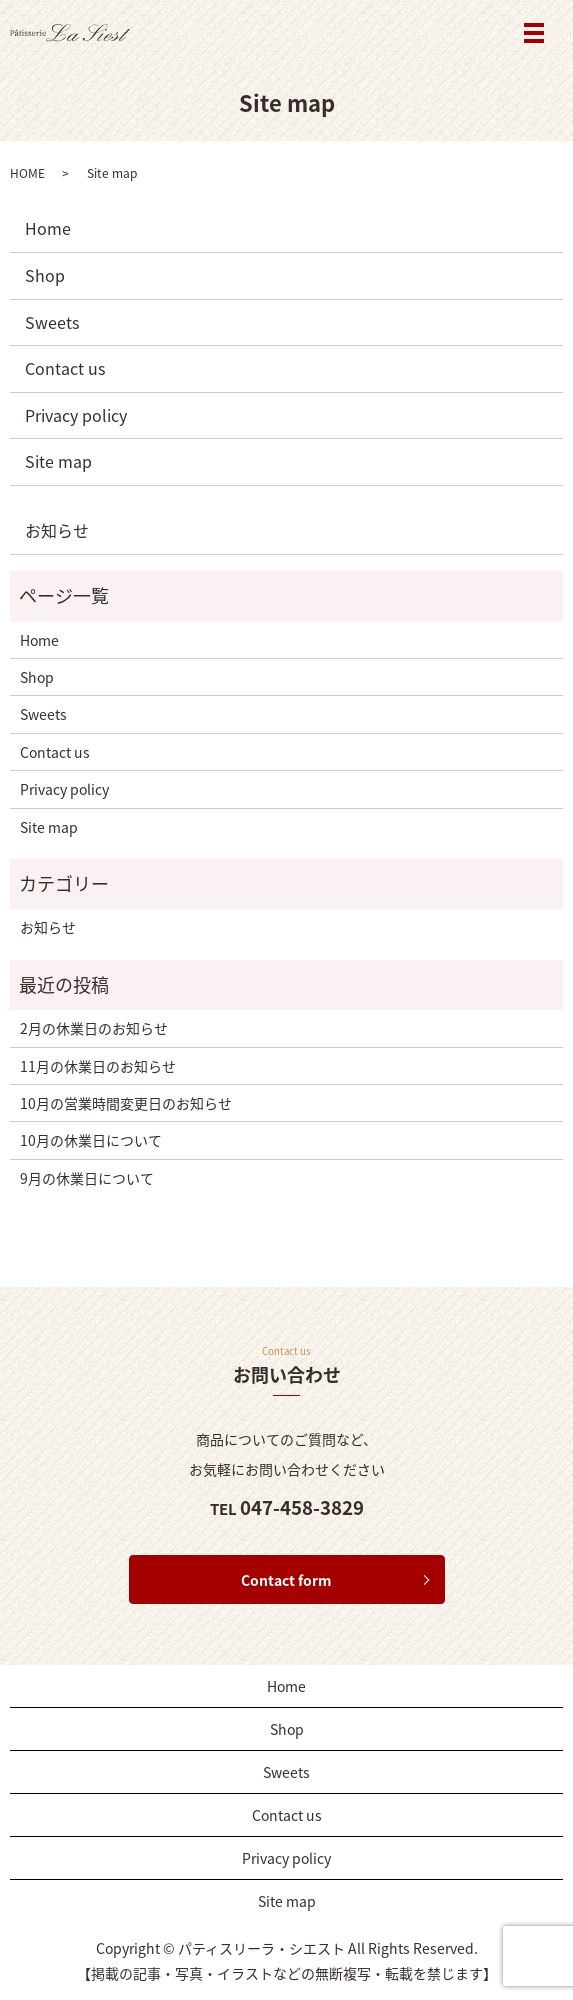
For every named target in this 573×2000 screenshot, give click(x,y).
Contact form (286, 1580)
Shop (45, 275)
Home (48, 228)
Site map (58, 461)
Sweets (52, 322)
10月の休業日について (91, 1140)
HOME (27, 173)
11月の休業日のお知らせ (98, 1066)
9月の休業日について (87, 1178)
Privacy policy (76, 415)
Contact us (65, 368)
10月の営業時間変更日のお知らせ (126, 1103)
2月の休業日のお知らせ (94, 1028)
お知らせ (57, 530)
